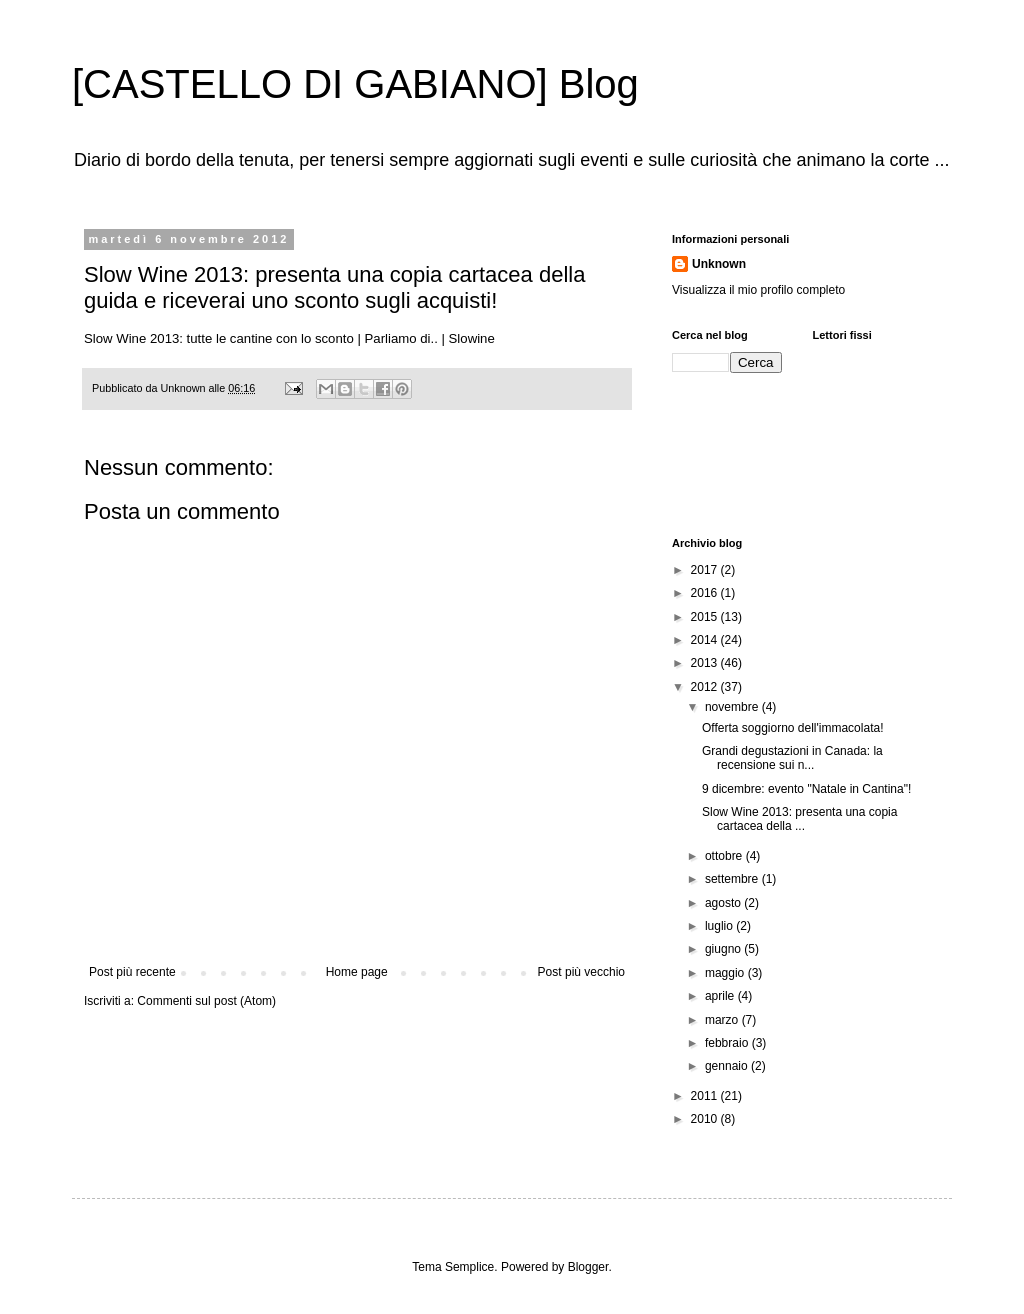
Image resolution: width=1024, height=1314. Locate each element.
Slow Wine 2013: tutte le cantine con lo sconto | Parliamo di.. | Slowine (289, 338)
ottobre (725, 856)
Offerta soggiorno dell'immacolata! (793, 728)
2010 (706, 1119)
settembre (733, 879)
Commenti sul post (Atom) (206, 1001)
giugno (724, 949)
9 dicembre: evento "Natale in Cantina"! (806, 789)
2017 (706, 570)
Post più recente (132, 972)
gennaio (728, 1066)
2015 (706, 617)
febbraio (728, 1043)
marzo (723, 1020)
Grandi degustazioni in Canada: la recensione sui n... (792, 758)
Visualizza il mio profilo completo (758, 290)
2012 (706, 687)
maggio (726, 973)
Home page (357, 972)
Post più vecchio (581, 972)
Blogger (588, 1267)
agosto (724, 903)
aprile (721, 996)
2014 (706, 640)
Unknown (719, 264)
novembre (733, 707)
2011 (706, 1096)
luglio (720, 926)
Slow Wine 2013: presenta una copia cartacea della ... (799, 819)
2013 (706, 663)
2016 (706, 593)
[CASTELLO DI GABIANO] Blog (355, 84)
